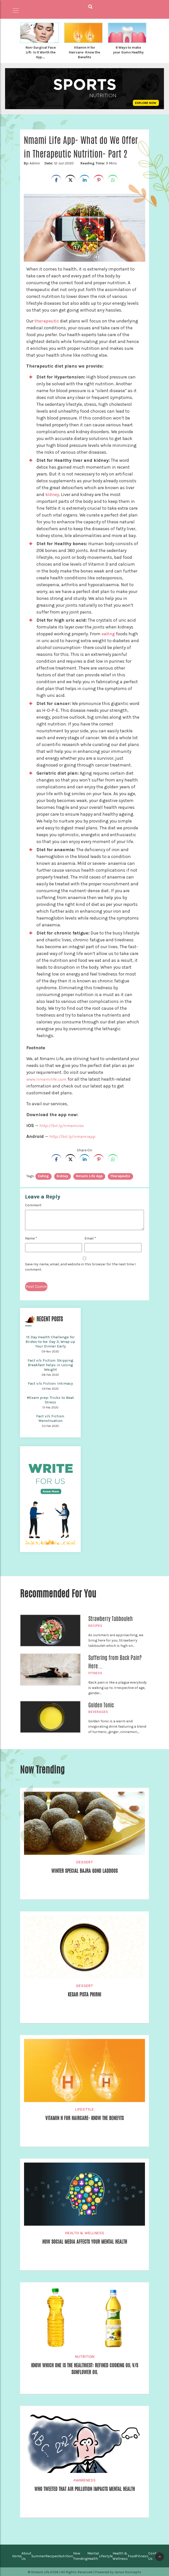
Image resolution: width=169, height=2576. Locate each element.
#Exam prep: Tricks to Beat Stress (50, 1399)
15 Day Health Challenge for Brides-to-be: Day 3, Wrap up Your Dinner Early (50, 1341)
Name (31, 1237)
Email (90, 1237)
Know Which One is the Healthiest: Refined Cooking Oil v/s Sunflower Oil (84, 2368)
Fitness (95, 1672)
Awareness (84, 2479)
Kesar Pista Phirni (84, 1994)
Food (132, 2555)
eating (108, 633)
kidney (52, 494)
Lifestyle (84, 2108)
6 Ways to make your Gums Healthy (128, 52)
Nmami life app (89, 1175)
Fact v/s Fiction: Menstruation (50, 1417)
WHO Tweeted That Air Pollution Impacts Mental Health (84, 2488)
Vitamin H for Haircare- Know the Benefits (84, 52)
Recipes (95, 1625)
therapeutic (47, 320)
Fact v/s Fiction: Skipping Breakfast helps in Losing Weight (50, 1364)
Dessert (84, 1861)
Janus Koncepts (127, 2571)
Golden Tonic (101, 1704)
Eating (43, 1175)
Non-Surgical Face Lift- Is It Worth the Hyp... (41, 52)
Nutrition (84, 2356)
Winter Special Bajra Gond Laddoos (84, 1870)
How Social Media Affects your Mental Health (85, 2241)
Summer (38, 2555)
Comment (33, 1204)
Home (17, 2555)
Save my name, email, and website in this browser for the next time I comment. (80, 1266)
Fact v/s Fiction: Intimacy (50, 1382)
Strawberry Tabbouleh (110, 1618)
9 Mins (97, 162)
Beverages (98, 1711)
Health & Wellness (84, 2232)
